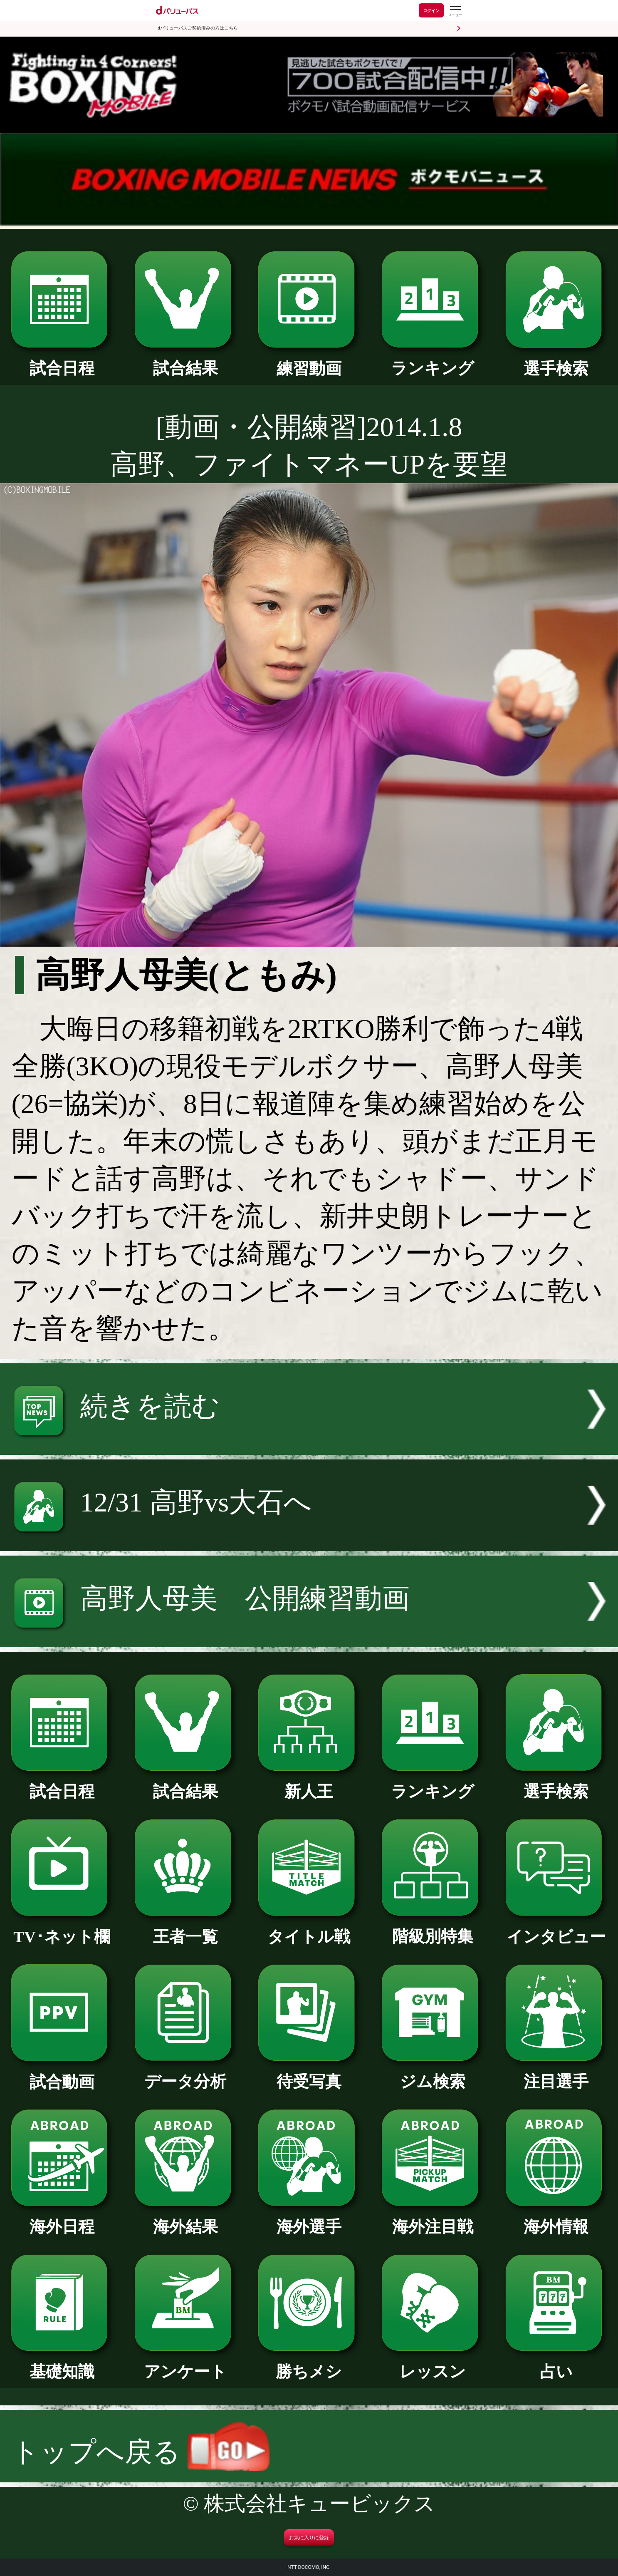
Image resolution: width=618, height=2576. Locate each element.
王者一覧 (185, 1929)
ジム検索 (432, 2073)
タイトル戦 (309, 1929)
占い (556, 2363)
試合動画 (62, 2074)
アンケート (185, 2363)
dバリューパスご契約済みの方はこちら (198, 28)
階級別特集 (432, 1928)
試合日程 (62, 360)
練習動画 (309, 360)
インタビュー (556, 1929)
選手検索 (556, 360)
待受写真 (309, 2073)
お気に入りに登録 (309, 2538)
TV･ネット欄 (62, 1929)
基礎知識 (62, 2363)
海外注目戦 (432, 2219)
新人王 (309, 1783)
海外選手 (309, 2219)
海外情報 (556, 2219)
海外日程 (62, 2219)
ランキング (432, 360)
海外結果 (185, 2219)
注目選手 (556, 2073)
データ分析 (185, 2073)
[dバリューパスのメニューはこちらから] (455, 11)
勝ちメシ (309, 2363)
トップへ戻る (141, 2452)
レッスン (432, 2363)
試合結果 (185, 360)
